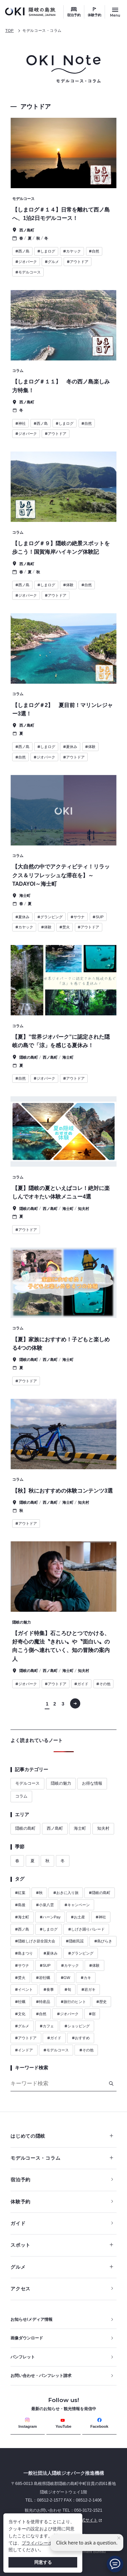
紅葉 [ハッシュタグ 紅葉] (20, 1893)
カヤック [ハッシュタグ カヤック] (70, 1965)
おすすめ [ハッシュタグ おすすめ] (81, 2038)
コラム (21, 1796)
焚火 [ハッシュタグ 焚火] (20, 1978)
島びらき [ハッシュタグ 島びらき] (103, 1941)
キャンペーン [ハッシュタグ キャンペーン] (77, 1905)
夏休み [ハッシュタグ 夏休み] (50, 1953)
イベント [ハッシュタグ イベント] (24, 1989)
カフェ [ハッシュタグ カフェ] (47, 2026)
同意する (43, 2562)
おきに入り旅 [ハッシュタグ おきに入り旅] (66, 1893)
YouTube (63, 2423)
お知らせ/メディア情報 (31, 2319)
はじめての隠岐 (61, 2136)
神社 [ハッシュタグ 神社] (101, 1917)
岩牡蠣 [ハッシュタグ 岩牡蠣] (43, 1978)
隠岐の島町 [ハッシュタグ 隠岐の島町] (99, 1893)
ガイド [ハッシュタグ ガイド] (54, 2038)
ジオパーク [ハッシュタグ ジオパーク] (68, 2014)
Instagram (28, 2423)
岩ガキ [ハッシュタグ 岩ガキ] (88, 1989)
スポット (61, 2245)
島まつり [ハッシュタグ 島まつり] (24, 1953)
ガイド (17, 2223)
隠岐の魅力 (61, 1783)
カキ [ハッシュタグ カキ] (86, 1978)
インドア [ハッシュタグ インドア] (24, 2050)
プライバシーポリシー (44, 2543)
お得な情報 (92, 1783)
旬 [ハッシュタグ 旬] (67, 1989)
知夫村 (103, 1828)
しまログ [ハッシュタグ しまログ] (49, 1929)
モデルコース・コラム (42, 30)
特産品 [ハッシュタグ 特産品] (43, 2002)
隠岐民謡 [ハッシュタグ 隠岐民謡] (75, 1941)
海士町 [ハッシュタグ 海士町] (22, 1917)
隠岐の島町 (25, 1828)
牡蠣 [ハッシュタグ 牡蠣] (20, 2002)
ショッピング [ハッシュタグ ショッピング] (77, 2026)
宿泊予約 (74, 15)
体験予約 (94, 15)
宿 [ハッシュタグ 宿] (92, 2014)
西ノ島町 (55, 1828)
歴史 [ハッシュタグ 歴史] (101, 2002)
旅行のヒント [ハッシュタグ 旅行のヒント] (73, 2002)
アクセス (20, 2288)
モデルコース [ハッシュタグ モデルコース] (56, 2050)
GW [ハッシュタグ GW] (65, 1978)
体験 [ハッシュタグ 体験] (94, 1965)
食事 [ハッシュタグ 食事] (48, 1989)
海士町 (80, 1828)
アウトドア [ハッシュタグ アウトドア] (26, 2038)
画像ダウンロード (26, 2338)
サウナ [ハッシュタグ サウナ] (22, 1965)
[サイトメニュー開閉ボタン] (115, 12)
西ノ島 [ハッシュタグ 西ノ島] (22, 1929)
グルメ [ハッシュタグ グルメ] (22, 2026)
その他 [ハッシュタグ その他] (86, 2050)
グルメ (61, 2267)
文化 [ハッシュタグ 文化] (20, 2014)
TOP (9, 30)
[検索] (111, 2083)
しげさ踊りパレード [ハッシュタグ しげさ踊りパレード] (86, 1929)
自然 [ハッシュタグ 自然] (41, 2014)
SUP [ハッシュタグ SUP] (45, 1965)
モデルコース (27, 1783)
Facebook (99, 2423)
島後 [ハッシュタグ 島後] (20, 1905)
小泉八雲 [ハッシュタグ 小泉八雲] (45, 1905)
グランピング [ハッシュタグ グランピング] (80, 1953)
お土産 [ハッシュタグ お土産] (78, 1917)
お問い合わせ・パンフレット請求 (40, 2375)
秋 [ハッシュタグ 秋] (39, 1893)
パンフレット (22, 2357)
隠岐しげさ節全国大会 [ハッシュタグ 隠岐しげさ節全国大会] (35, 1941)
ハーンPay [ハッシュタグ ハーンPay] (50, 1917)
